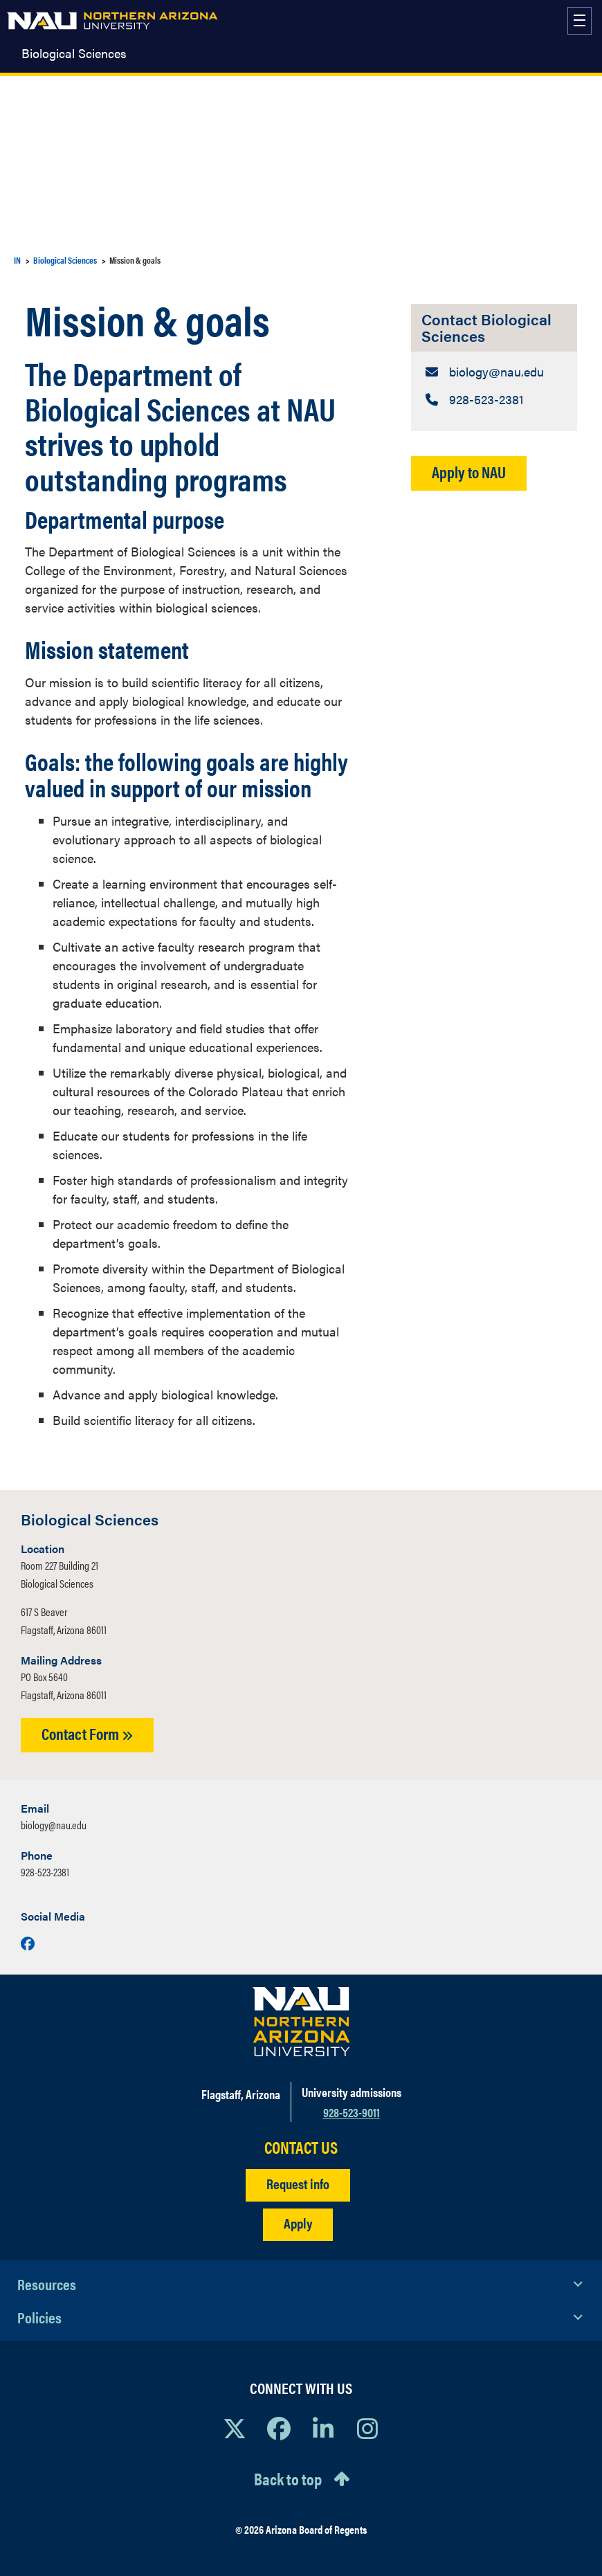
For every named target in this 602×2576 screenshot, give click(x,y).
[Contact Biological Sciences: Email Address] (494, 371)
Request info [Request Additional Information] (297, 2183)
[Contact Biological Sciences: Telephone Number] (494, 399)
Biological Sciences (74, 53)
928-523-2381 (45, 1872)
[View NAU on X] (234, 2428)
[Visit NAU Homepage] (301, 2021)
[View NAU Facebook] (279, 2428)
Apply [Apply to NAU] (298, 2223)
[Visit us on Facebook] (28, 1943)
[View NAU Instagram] (367, 2428)
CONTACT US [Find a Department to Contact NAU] (301, 2147)
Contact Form (87, 1733)
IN (17, 259)
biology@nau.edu (53, 1825)
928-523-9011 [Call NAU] (351, 2112)
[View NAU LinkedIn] (323, 2428)
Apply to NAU (469, 471)
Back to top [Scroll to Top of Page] (288, 2478)
